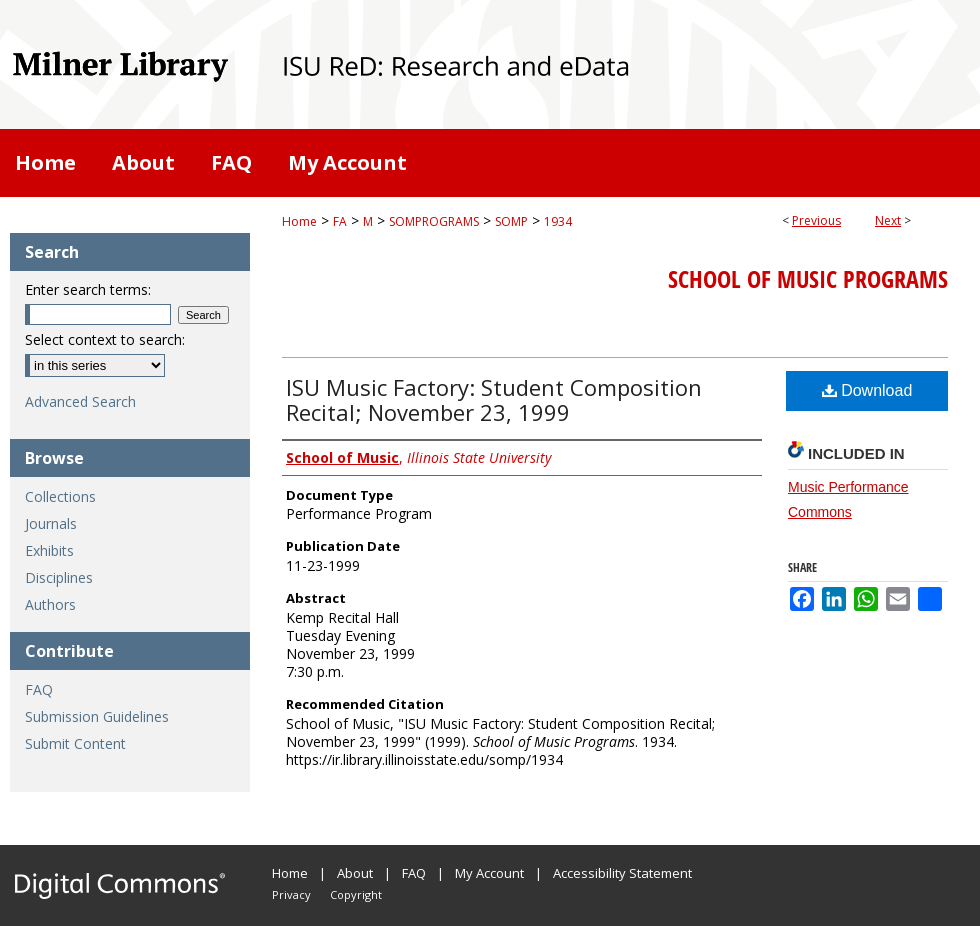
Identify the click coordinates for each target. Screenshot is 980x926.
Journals (51, 523)
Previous (816, 220)
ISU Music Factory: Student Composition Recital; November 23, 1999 (494, 399)
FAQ (39, 689)
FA (340, 221)
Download (867, 390)
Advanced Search (80, 401)
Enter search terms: (88, 289)
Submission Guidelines (97, 716)
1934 (558, 221)
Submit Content (75, 743)
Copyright (356, 894)
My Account (489, 873)
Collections (60, 496)
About (355, 873)
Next (888, 220)
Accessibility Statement (622, 873)
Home (299, 221)
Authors (50, 604)
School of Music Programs (808, 279)
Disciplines (59, 577)
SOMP (511, 221)
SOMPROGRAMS (434, 221)
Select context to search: (105, 339)
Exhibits (49, 550)
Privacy (291, 894)
